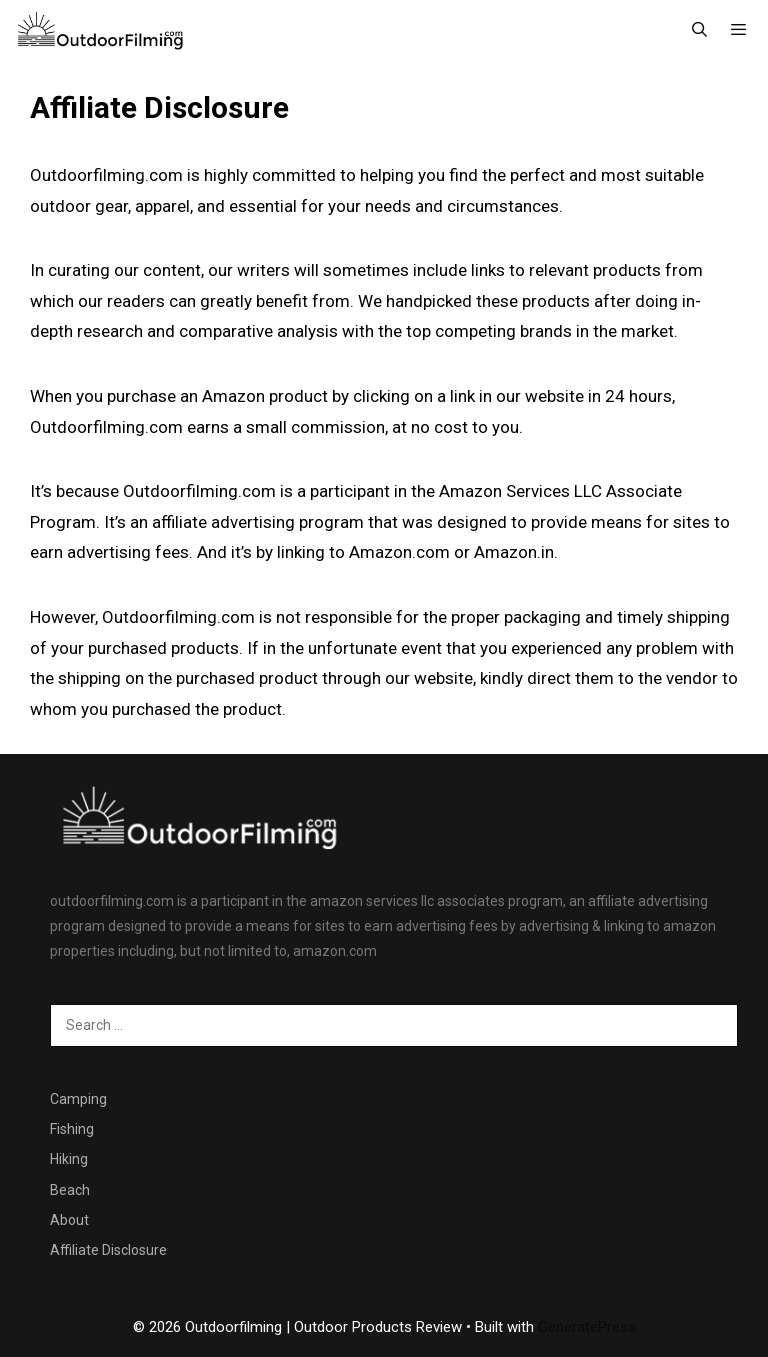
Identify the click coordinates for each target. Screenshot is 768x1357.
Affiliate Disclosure (108, 1250)
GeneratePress (587, 1327)
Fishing (72, 1129)
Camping (78, 1099)
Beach (70, 1190)
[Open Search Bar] (698, 30)
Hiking (69, 1159)
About (69, 1220)
